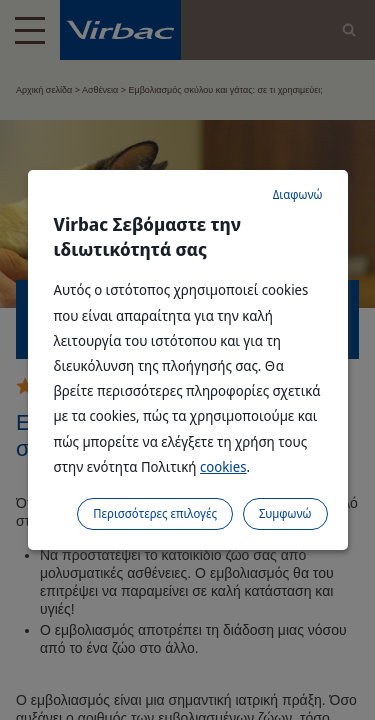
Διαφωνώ (298, 194)
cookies (223, 466)
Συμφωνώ (285, 513)
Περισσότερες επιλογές (155, 513)
